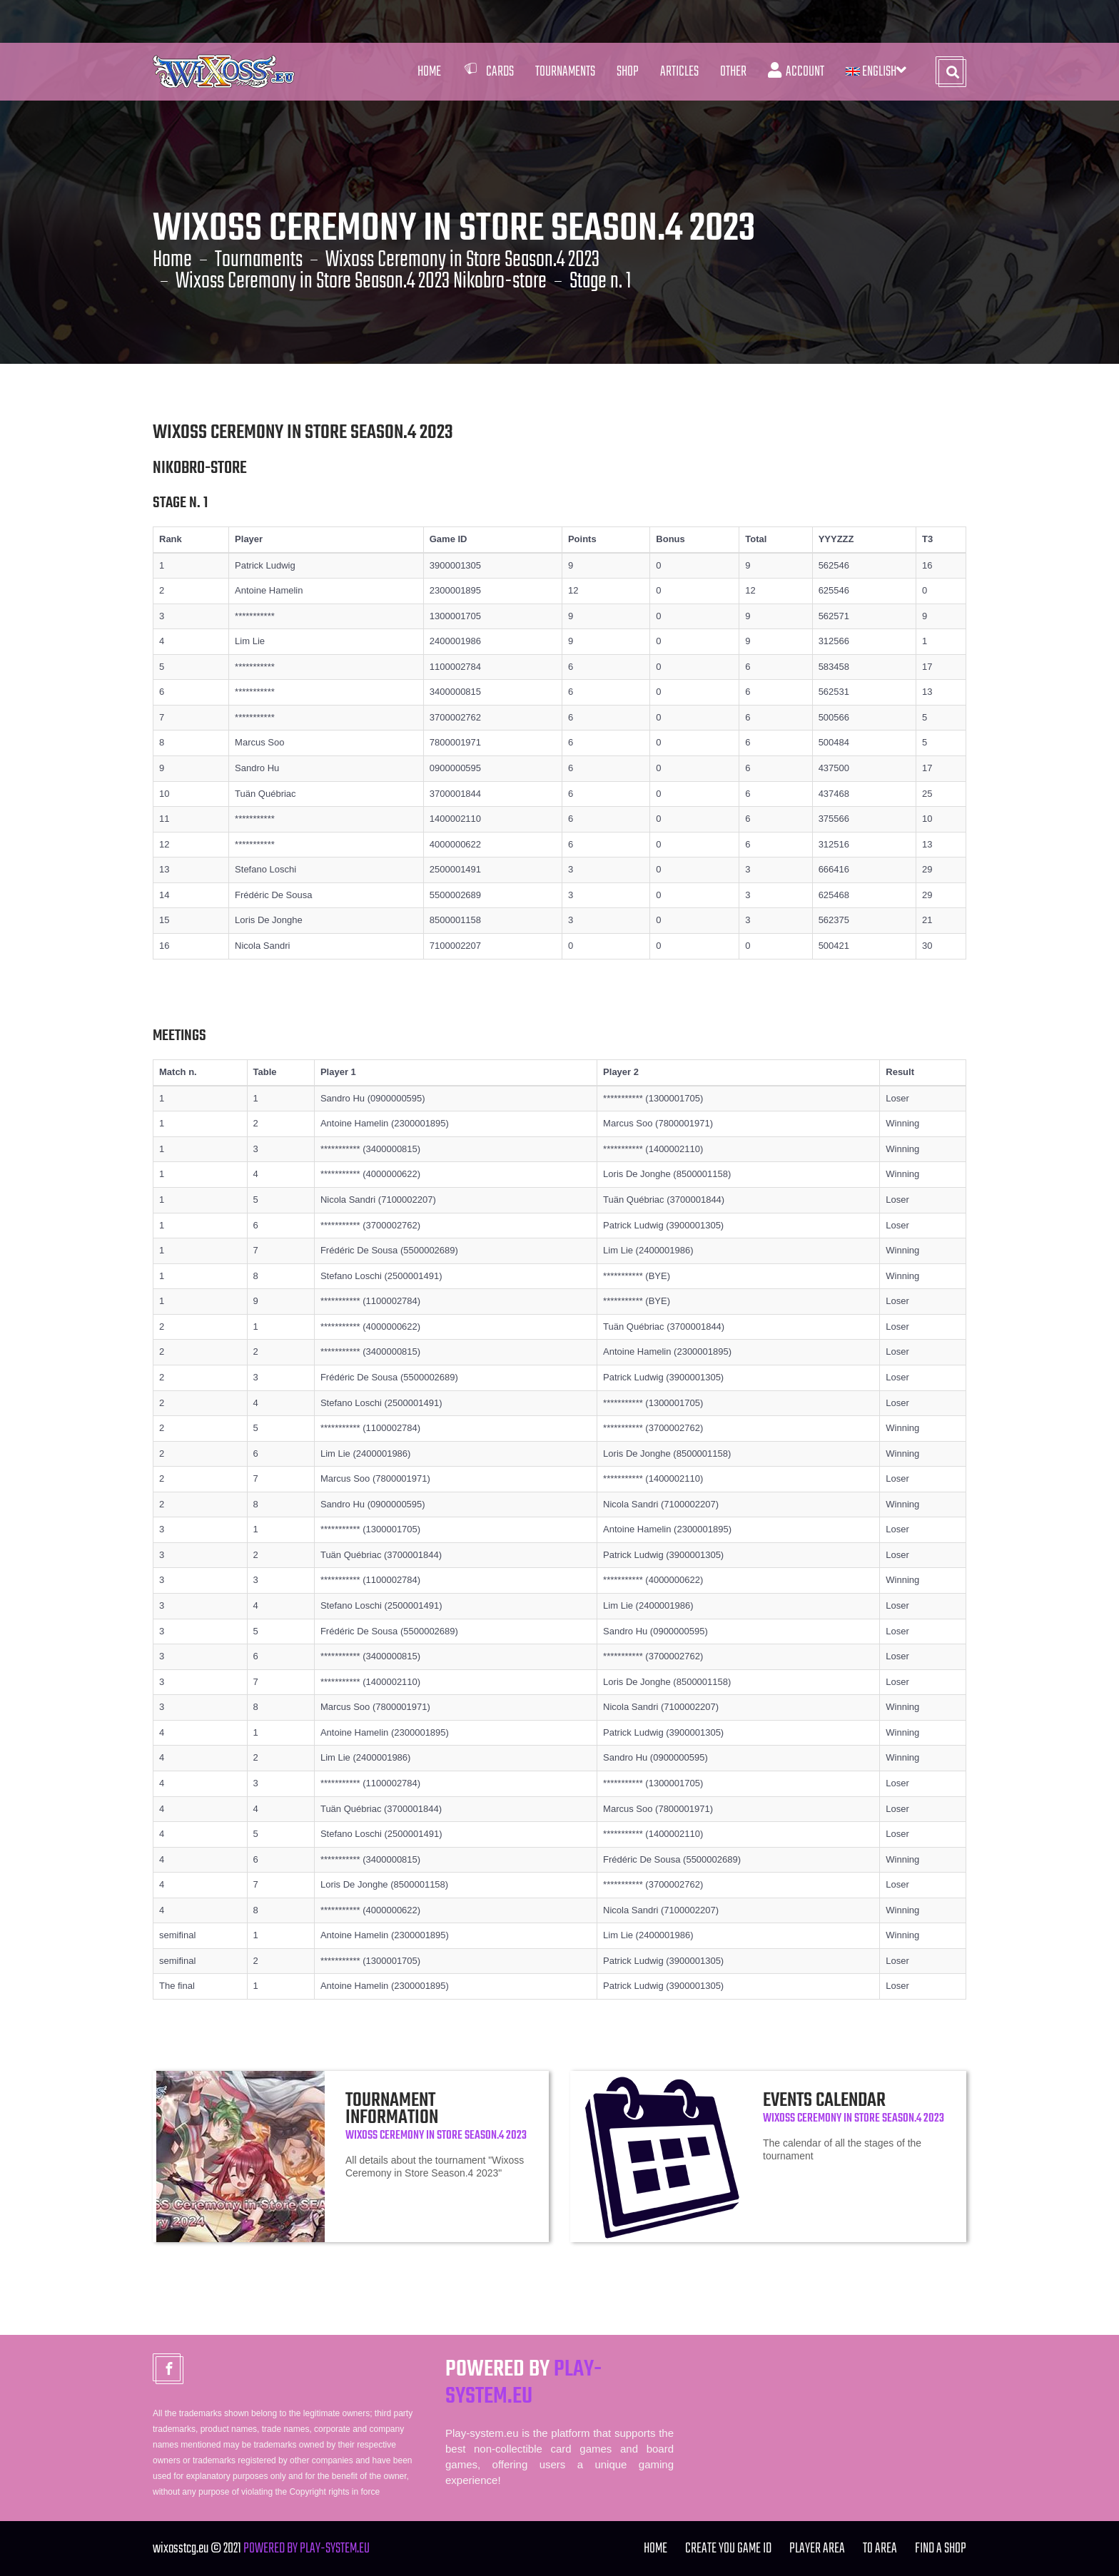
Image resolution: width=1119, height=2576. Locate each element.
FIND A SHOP (940, 2548)
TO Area (880, 2548)
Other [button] (733, 72)
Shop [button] (628, 72)
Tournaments (259, 260)
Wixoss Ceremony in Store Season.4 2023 (462, 260)
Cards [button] (488, 72)
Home (429, 72)
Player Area (817, 2548)
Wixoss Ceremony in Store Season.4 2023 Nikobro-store (361, 281)
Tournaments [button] (565, 72)
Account (796, 72)
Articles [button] (679, 72)
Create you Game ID (728, 2548)
